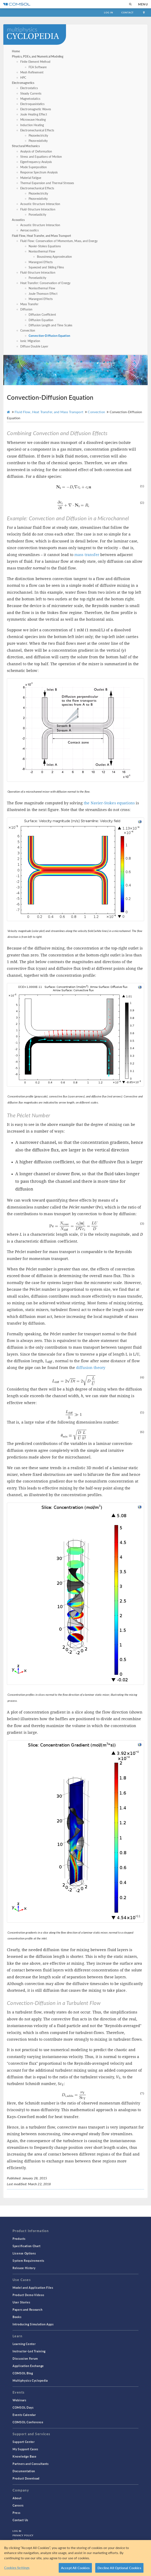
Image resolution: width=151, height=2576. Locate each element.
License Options (24, 2253)
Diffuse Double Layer (34, 346)
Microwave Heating (33, 119)
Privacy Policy (23, 2535)
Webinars (19, 2400)
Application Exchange (28, 2366)
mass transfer (86, 554)
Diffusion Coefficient (42, 314)
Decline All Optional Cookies (119, 2567)
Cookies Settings (17, 2567)
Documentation (24, 2471)
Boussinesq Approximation (54, 256)
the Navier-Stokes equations (109, 803)
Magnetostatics (30, 98)
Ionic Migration (30, 341)
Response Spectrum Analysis (39, 172)
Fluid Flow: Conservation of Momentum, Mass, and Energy (59, 241)
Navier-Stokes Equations (45, 246)
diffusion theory (90, 1367)
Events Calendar (24, 2415)
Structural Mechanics (26, 146)
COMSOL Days (23, 2407)
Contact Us (20, 2520)
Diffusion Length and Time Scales (50, 325)
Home (16, 51)
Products (19, 2238)
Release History (24, 2268)
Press (16, 2513)
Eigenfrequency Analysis (36, 162)
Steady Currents (30, 93)
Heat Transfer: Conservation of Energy (45, 283)
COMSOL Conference (28, 2422)
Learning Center (24, 2344)
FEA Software (38, 67)
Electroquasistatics (32, 104)
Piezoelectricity (38, 135)
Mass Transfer (29, 304)
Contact (127, 12)
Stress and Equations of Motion (41, 156)
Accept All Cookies (75, 2567)
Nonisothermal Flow (42, 251)
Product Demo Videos (28, 2295)
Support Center (24, 2442)
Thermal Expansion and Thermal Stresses (47, 183)
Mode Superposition (33, 167)
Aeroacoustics (29, 230)
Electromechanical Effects (37, 130)
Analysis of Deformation (36, 151)
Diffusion (26, 309)
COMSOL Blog (23, 2373)
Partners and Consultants (31, 2464)
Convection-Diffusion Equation (49, 335)
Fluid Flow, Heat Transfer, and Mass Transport (41, 235)
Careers (18, 2505)
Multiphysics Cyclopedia (30, 2380)
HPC (23, 77)
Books (17, 2317)
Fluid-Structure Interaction (37, 209)
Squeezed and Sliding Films (46, 267)
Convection (27, 330)
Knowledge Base (25, 2456)
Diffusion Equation (41, 320)
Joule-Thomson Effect (43, 293)
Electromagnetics (23, 83)
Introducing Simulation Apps (33, 2324)
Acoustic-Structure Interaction (40, 204)
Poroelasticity (37, 214)
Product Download (26, 2478)
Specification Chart (26, 2246)
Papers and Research (27, 2309)
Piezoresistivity (38, 140)
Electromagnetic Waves (35, 109)
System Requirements (28, 2260)
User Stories (21, 2302)
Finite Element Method (35, 61)
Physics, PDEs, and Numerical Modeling (37, 56)
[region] (75, 2558)
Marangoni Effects (41, 262)
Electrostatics (29, 88)
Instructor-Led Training (29, 2351)
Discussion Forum (25, 2358)
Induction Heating (32, 125)
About (17, 2498)
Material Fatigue (30, 178)
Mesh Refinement (31, 72)
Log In (108, 12)
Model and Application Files (33, 2287)
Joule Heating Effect (33, 114)
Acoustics (18, 220)
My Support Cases (25, 2449)
